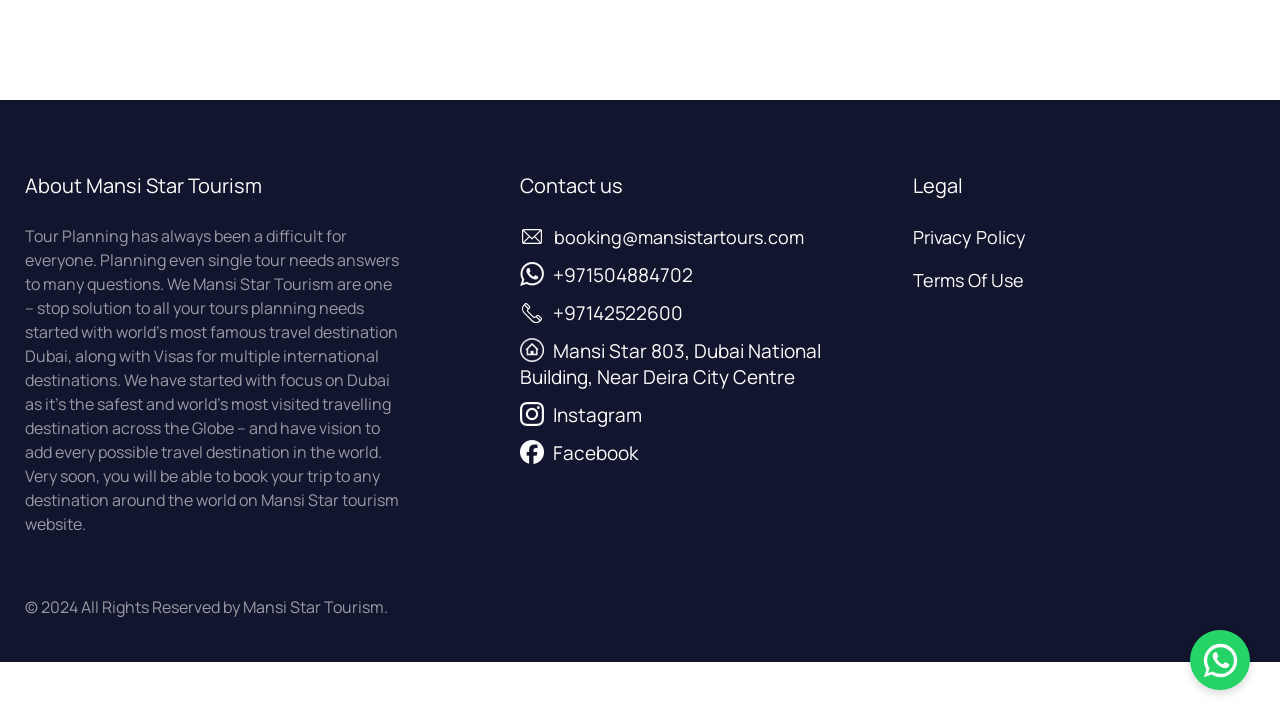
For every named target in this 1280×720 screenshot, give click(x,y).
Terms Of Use (968, 280)
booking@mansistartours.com (679, 237)
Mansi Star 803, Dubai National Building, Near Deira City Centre (670, 364)
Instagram (597, 415)
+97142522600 (618, 313)
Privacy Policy (969, 237)
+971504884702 (623, 275)
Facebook (595, 453)
